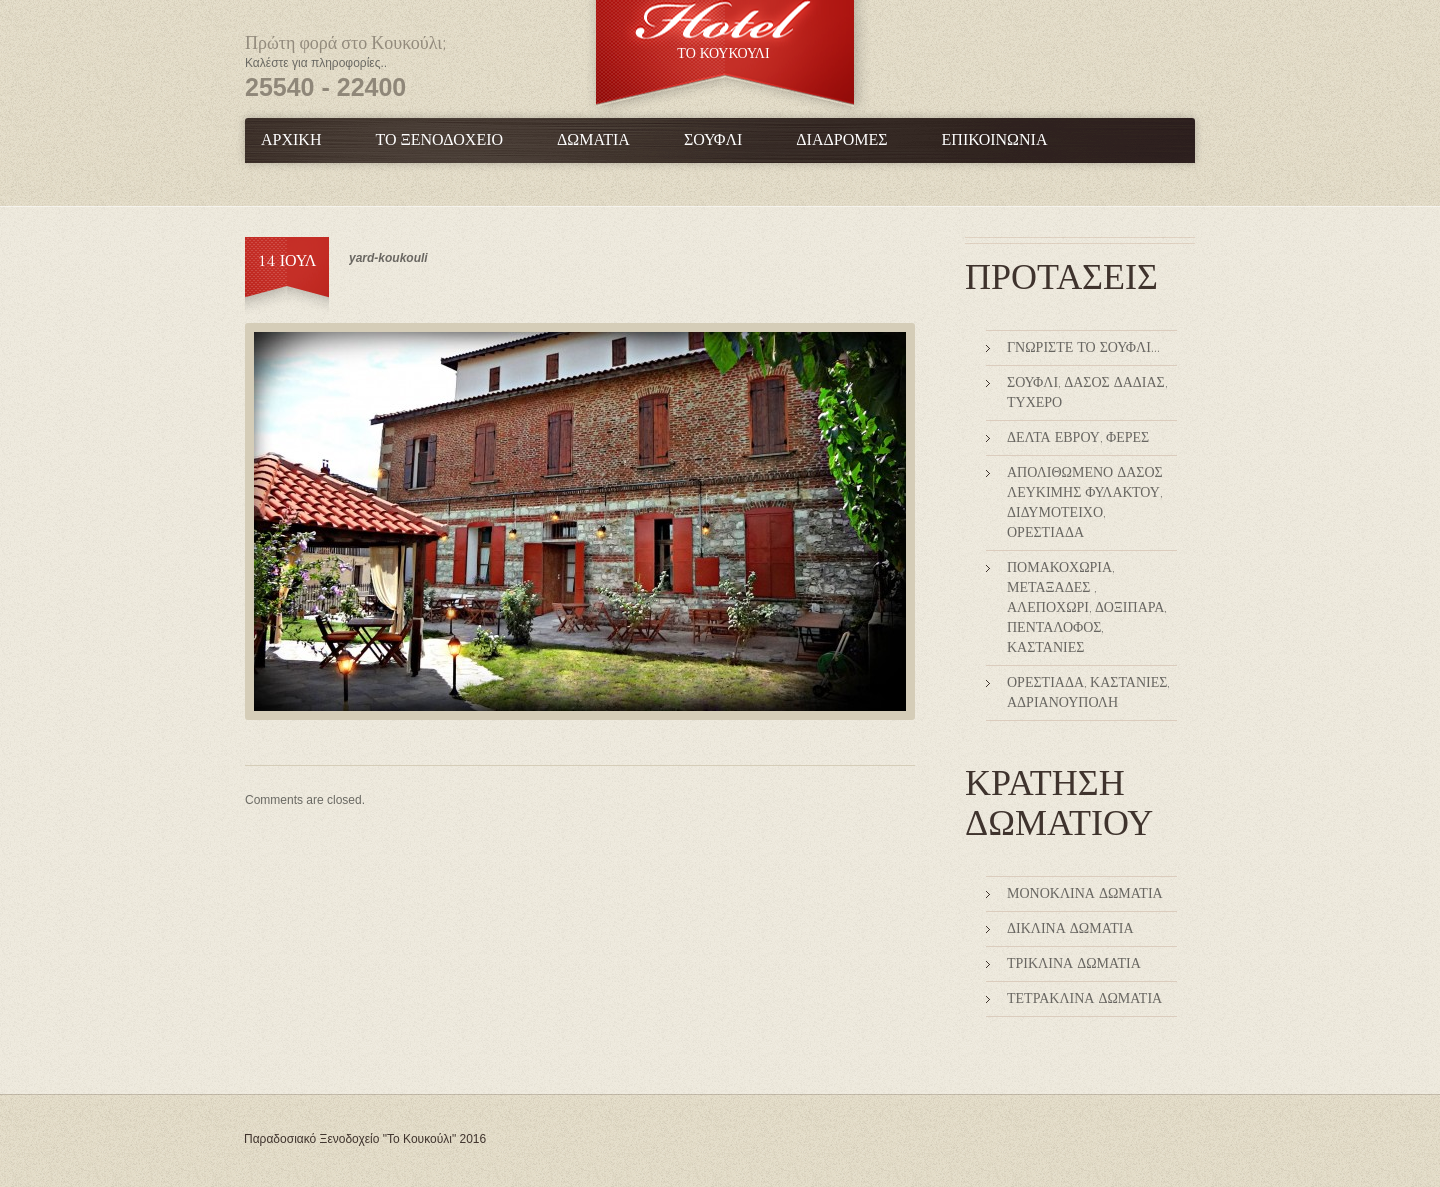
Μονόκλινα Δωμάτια (1085, 894)
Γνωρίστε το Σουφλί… (1083, 348)
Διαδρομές (841, 140)
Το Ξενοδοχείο (439, 140)
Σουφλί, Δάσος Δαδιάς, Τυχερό (1087, 393)
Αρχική (291, 140)
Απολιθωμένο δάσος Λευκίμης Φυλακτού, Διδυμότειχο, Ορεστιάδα (1085, 503)
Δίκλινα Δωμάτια (1070, 929)
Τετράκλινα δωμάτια (1084, 999)
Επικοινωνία (995, 140)
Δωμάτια (593, 140)
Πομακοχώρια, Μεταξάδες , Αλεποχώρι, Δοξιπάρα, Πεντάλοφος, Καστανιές (1086, 608)
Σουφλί (713, 140)
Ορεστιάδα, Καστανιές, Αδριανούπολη (1088, 693)
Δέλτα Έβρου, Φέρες (1078, 438)
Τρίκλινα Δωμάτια (1074, 964)
